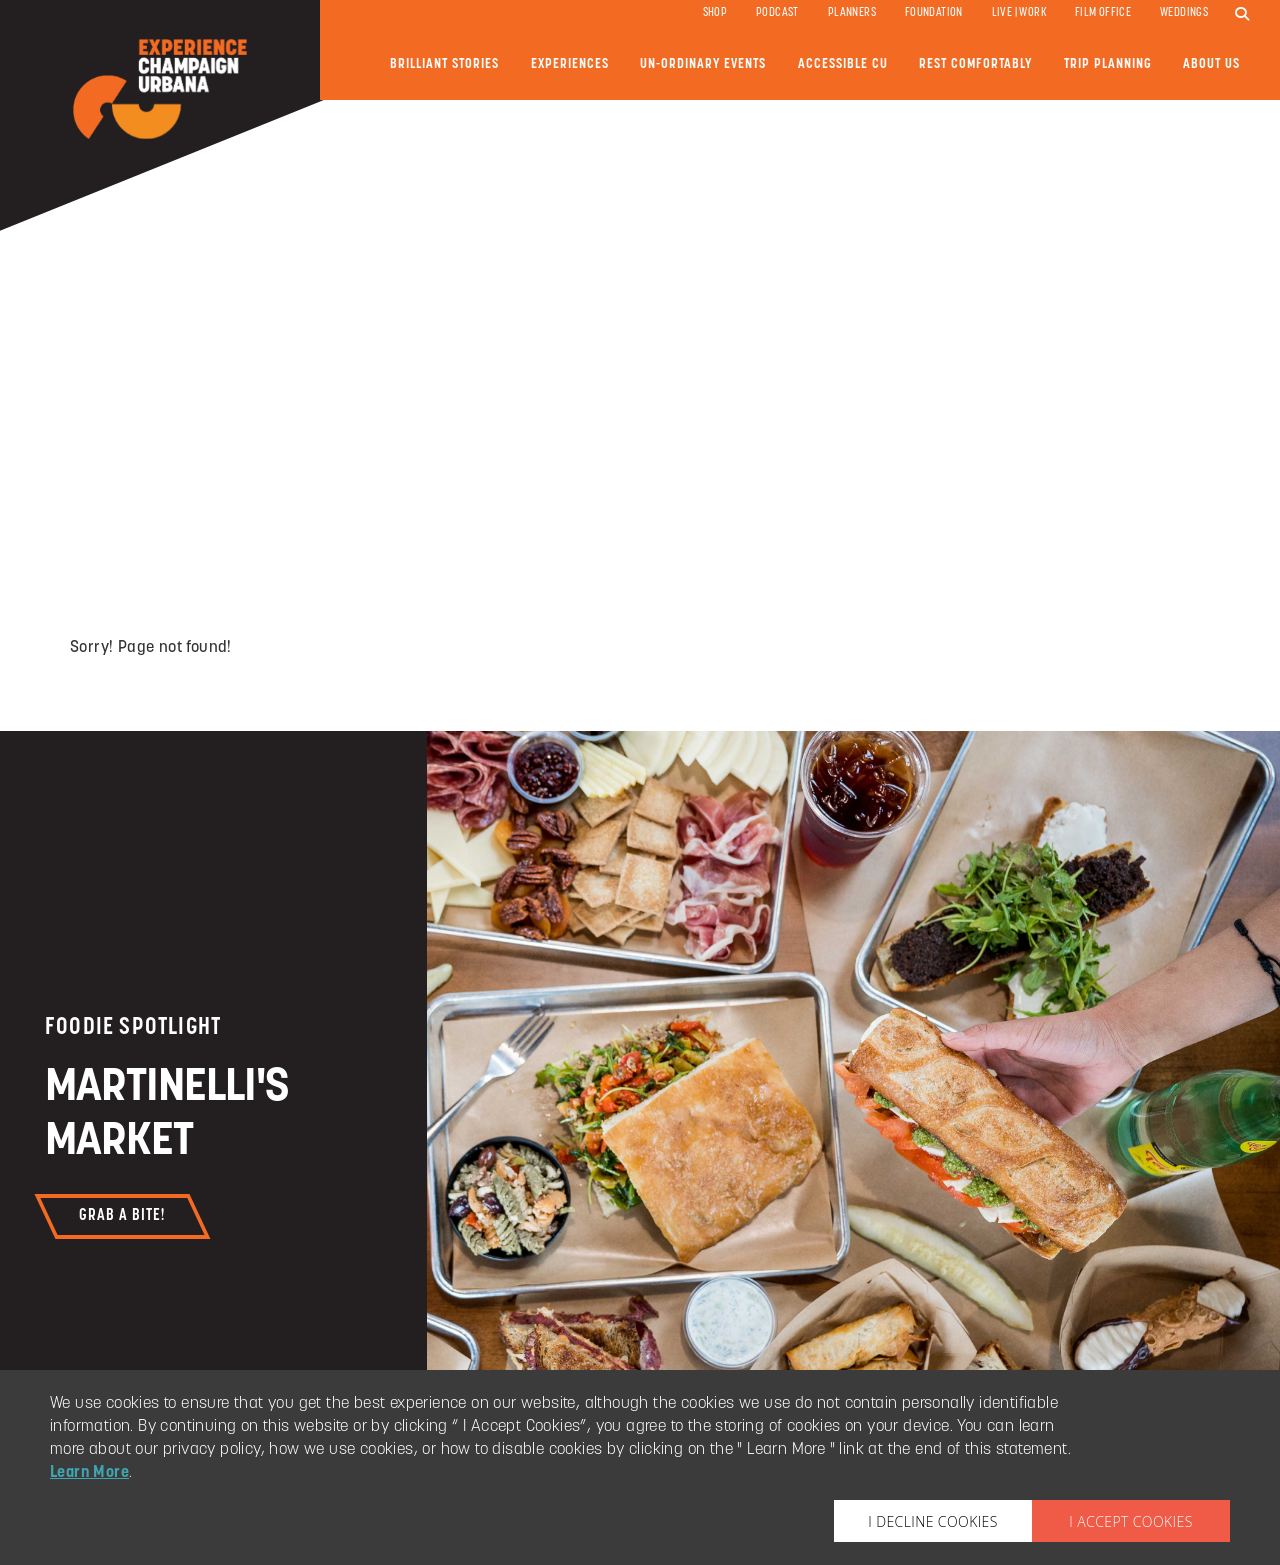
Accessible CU (843, 64)
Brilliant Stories (444, 64)
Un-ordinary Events (703, 64)
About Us (1211, 64)
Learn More (89, 1473)
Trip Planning (1108, 64)
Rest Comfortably (975, 64)
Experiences (570, 64)
